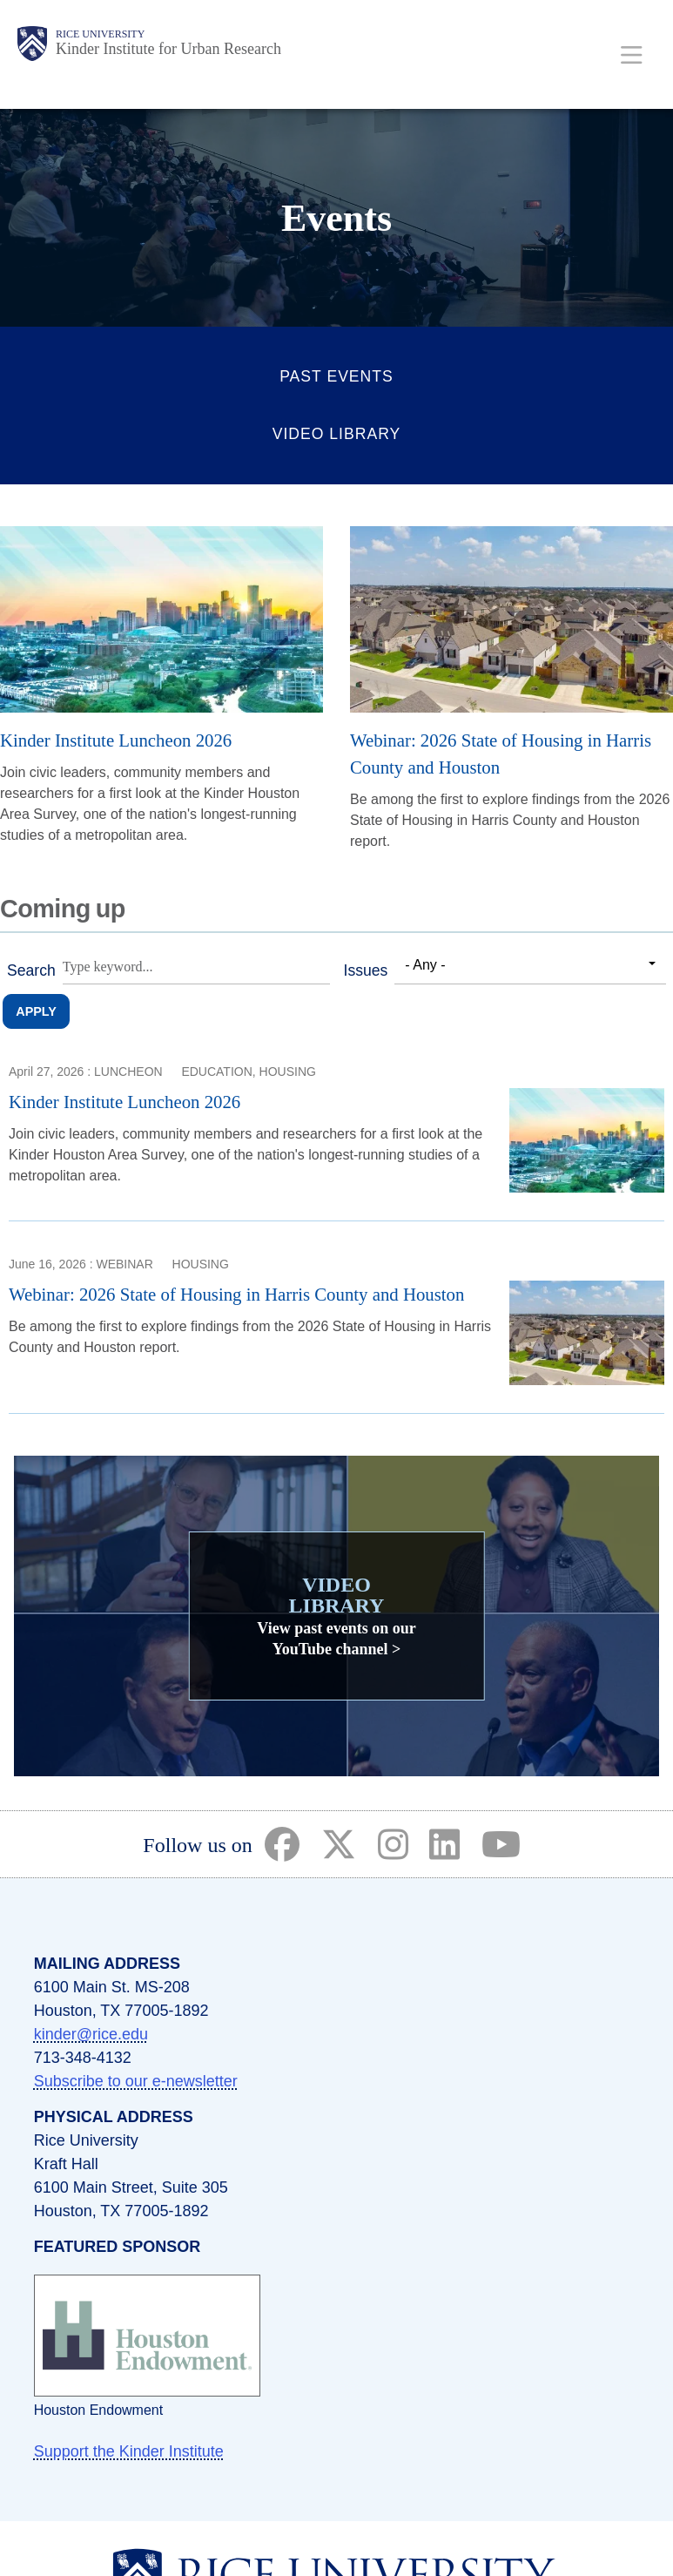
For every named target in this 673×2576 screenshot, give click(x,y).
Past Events (336, 376)
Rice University (100, 34)
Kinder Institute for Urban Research (168, 48)
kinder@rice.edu (91, 2034)
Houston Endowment (99, 2410)
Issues (366, 970)
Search (31, 970)
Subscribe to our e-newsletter (136, 2081)
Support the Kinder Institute (129, 2451)
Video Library (337, 434)
